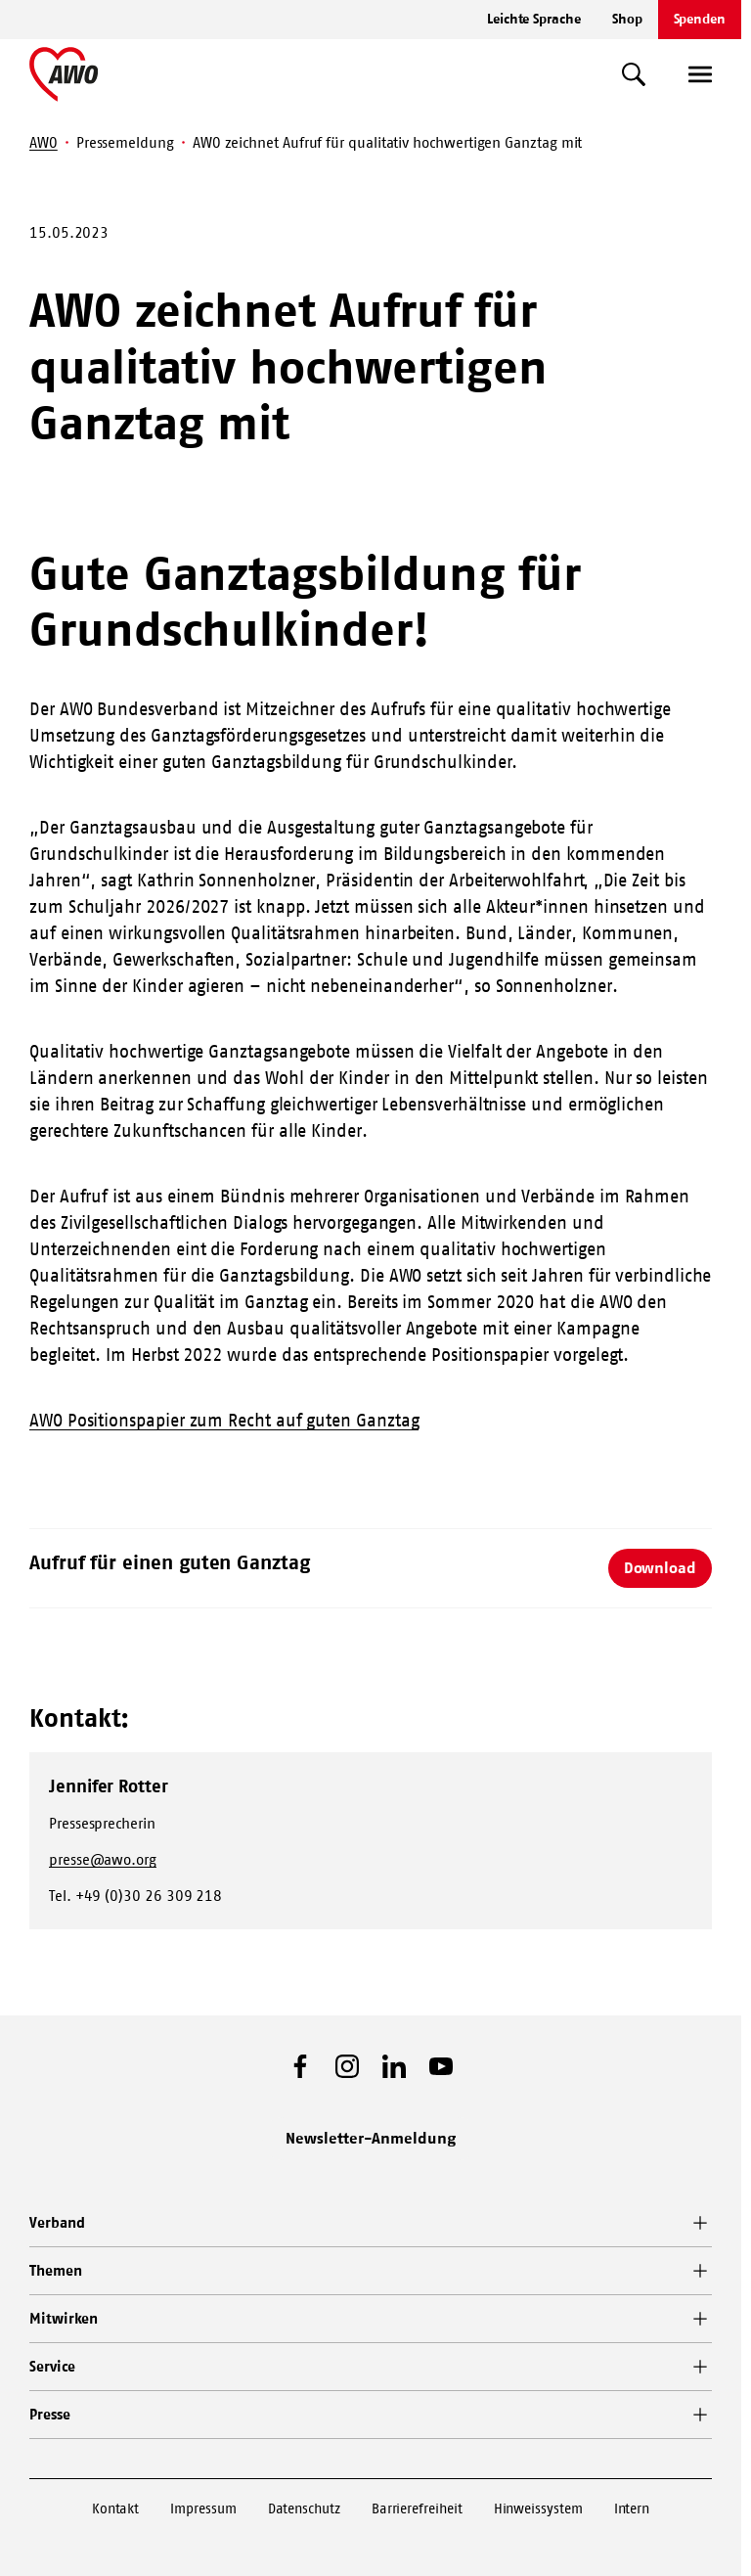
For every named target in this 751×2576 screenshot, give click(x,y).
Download (660, 1567)
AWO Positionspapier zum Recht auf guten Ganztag (224, 1420)
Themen (55, 2270)
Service (51, 2366)
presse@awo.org (102, 1859)
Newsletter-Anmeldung (371, 2138)
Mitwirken (63, 2318)
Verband (56, 2222)
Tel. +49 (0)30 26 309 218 (135, 1895)
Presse (49, 2414)
